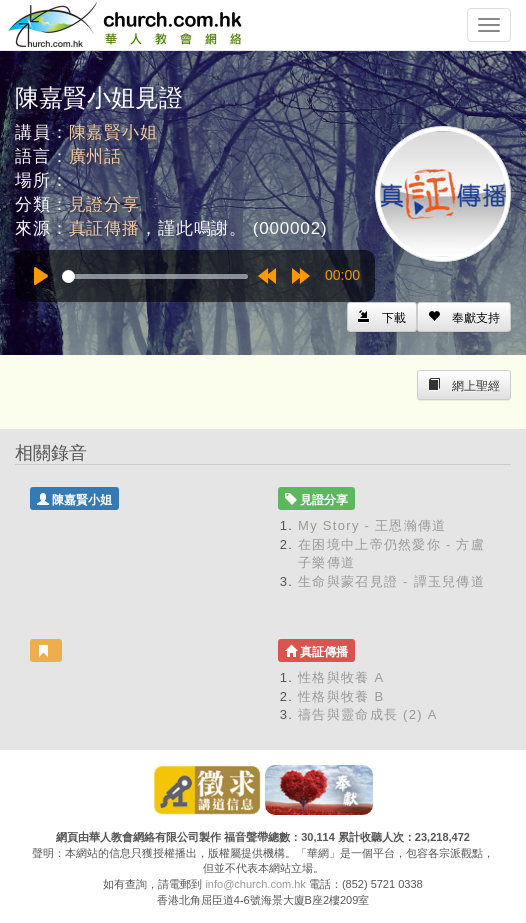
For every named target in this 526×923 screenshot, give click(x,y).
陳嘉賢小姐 (113, 132)
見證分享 (104, 204)
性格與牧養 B (341, 696)
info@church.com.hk (255, 884)
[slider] (155, 276)
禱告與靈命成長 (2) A (368, 714)
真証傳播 (104, 228)
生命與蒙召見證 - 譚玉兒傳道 (391, 581)
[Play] (41, 276)
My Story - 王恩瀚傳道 (372, 525)
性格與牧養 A (341, 677)
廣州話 (96, 156)
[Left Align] (464, 317)
